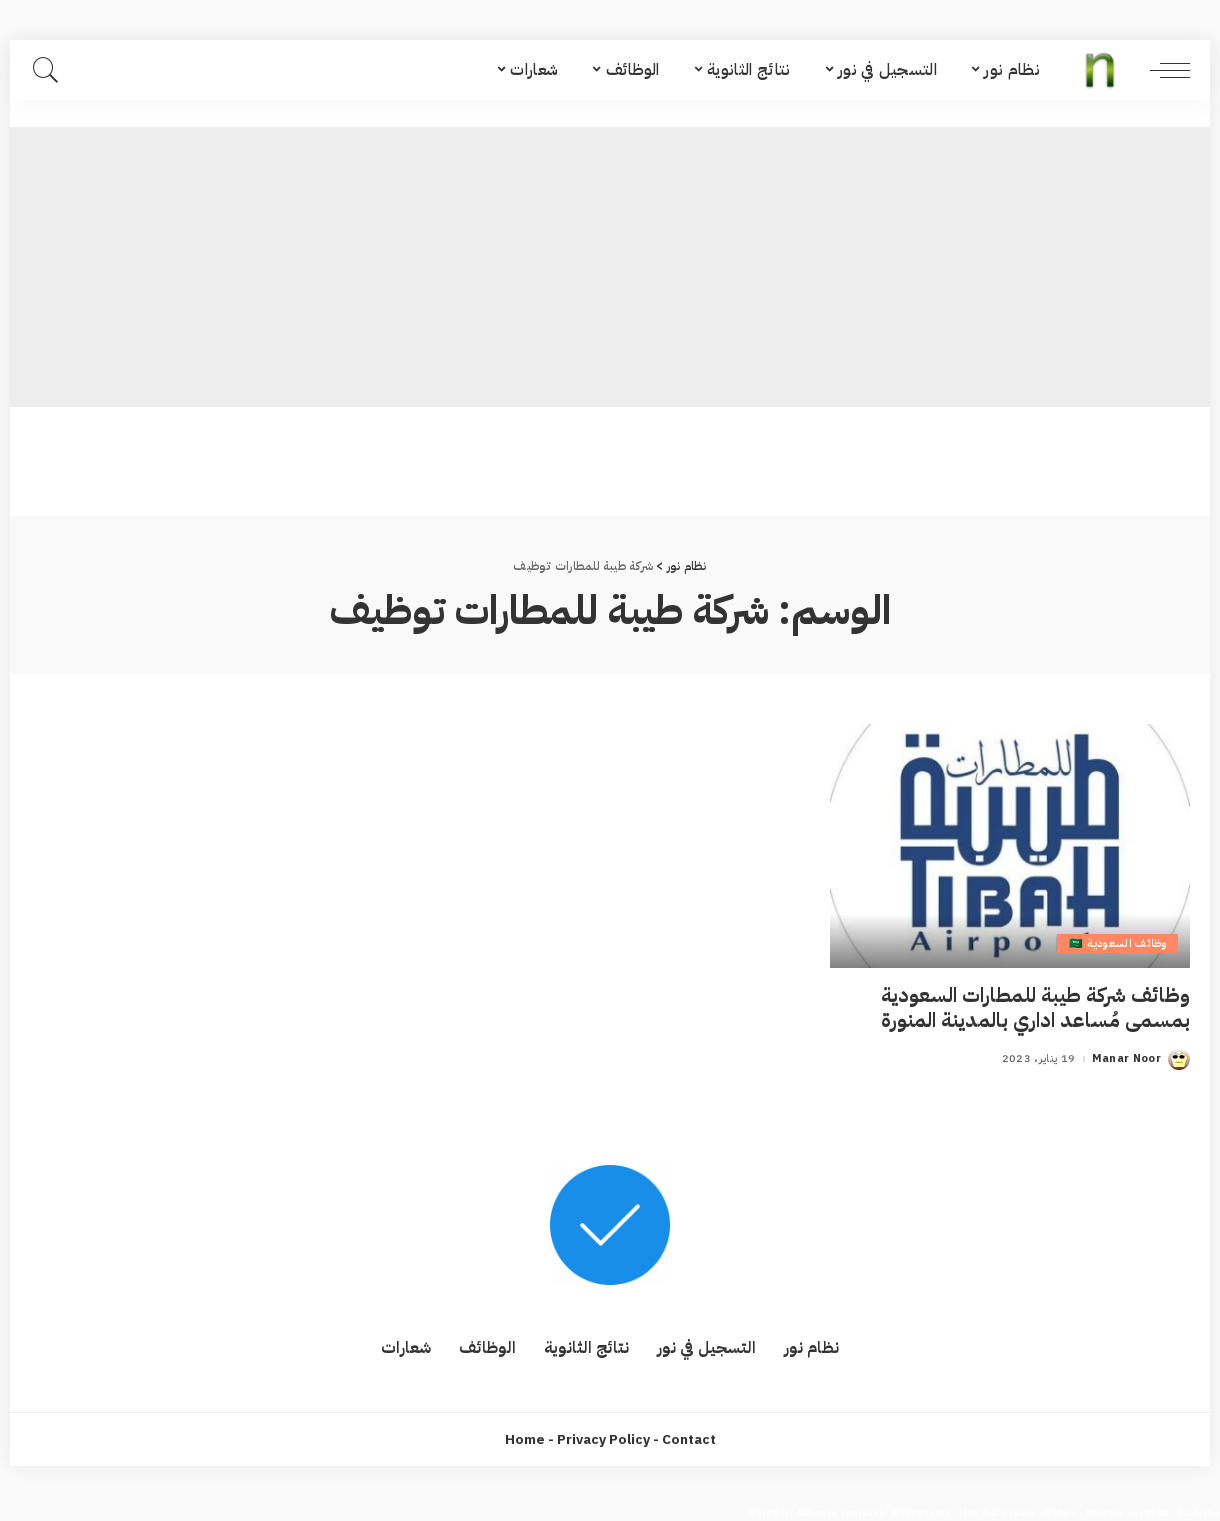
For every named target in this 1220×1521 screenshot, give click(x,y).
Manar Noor (1126, 1058)
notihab (1150, 1513)
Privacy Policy (603, 1439)
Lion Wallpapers (997, 1513)
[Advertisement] (610, 267)
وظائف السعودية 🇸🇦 (1117, 943)
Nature (1060, 1513)
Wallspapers (920, 1513)
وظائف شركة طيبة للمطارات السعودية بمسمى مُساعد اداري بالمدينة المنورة (1035, 1007)
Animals (1104, 1513)
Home (525, 1439)
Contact (689, 1439)
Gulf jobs (1198, 1513)
